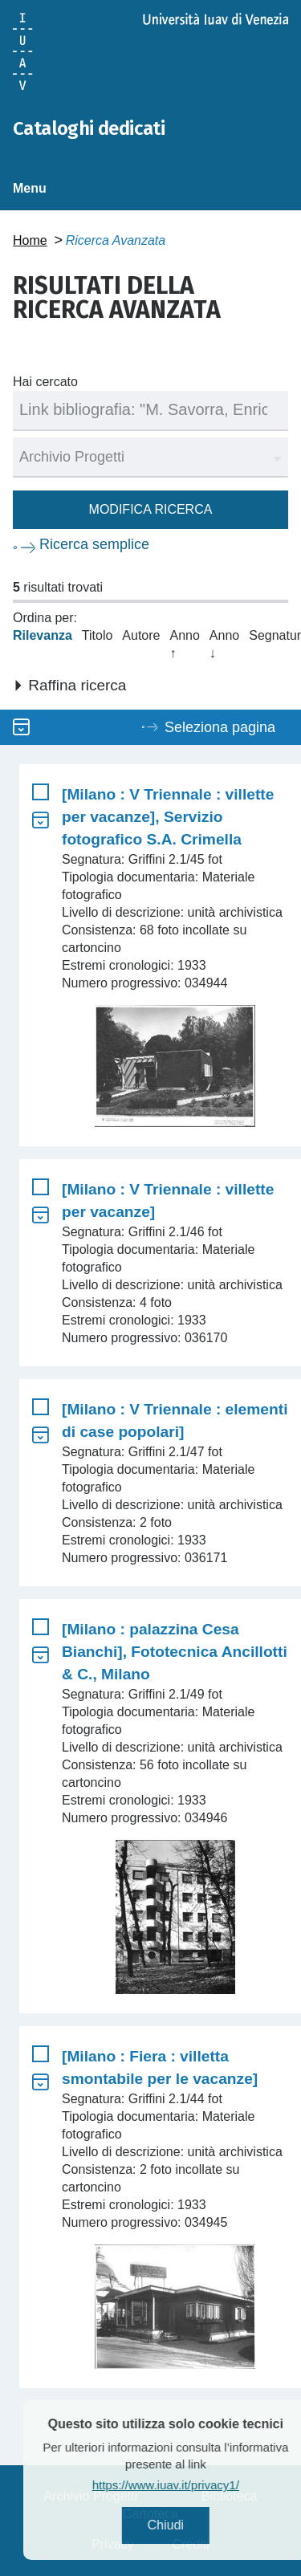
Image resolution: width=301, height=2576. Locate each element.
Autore (141, 635)
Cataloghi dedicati (89, 128)
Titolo (97, 635)
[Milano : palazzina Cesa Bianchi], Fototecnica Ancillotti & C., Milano (174, 1652)
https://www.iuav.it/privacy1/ (193, 2485)
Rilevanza (42, 635)
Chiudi (192, 2525)
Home (30, 240)
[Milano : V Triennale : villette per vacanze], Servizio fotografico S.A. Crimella (168, 817)
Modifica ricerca (151, 509)
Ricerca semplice (94, 544)
